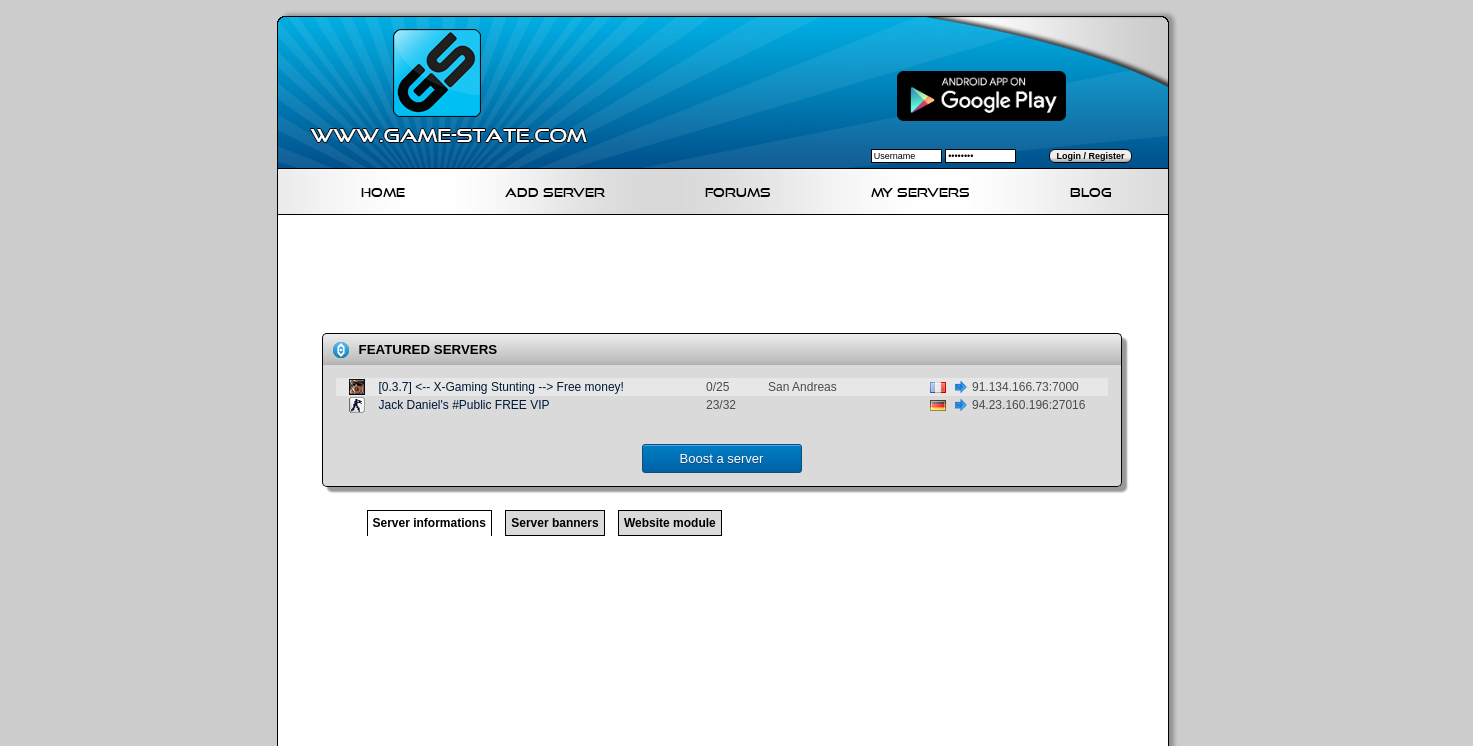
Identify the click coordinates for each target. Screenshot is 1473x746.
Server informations (429, 523)
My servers (920, 189)
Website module (670, 523)
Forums (738, 189)
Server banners (554, 523)
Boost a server (722, 458)
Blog (1091, 189)
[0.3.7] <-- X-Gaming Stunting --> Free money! (501, 387)
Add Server (555, 189)
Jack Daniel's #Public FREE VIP (464, 405)
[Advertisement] (731, 278)
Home (383, 189)
